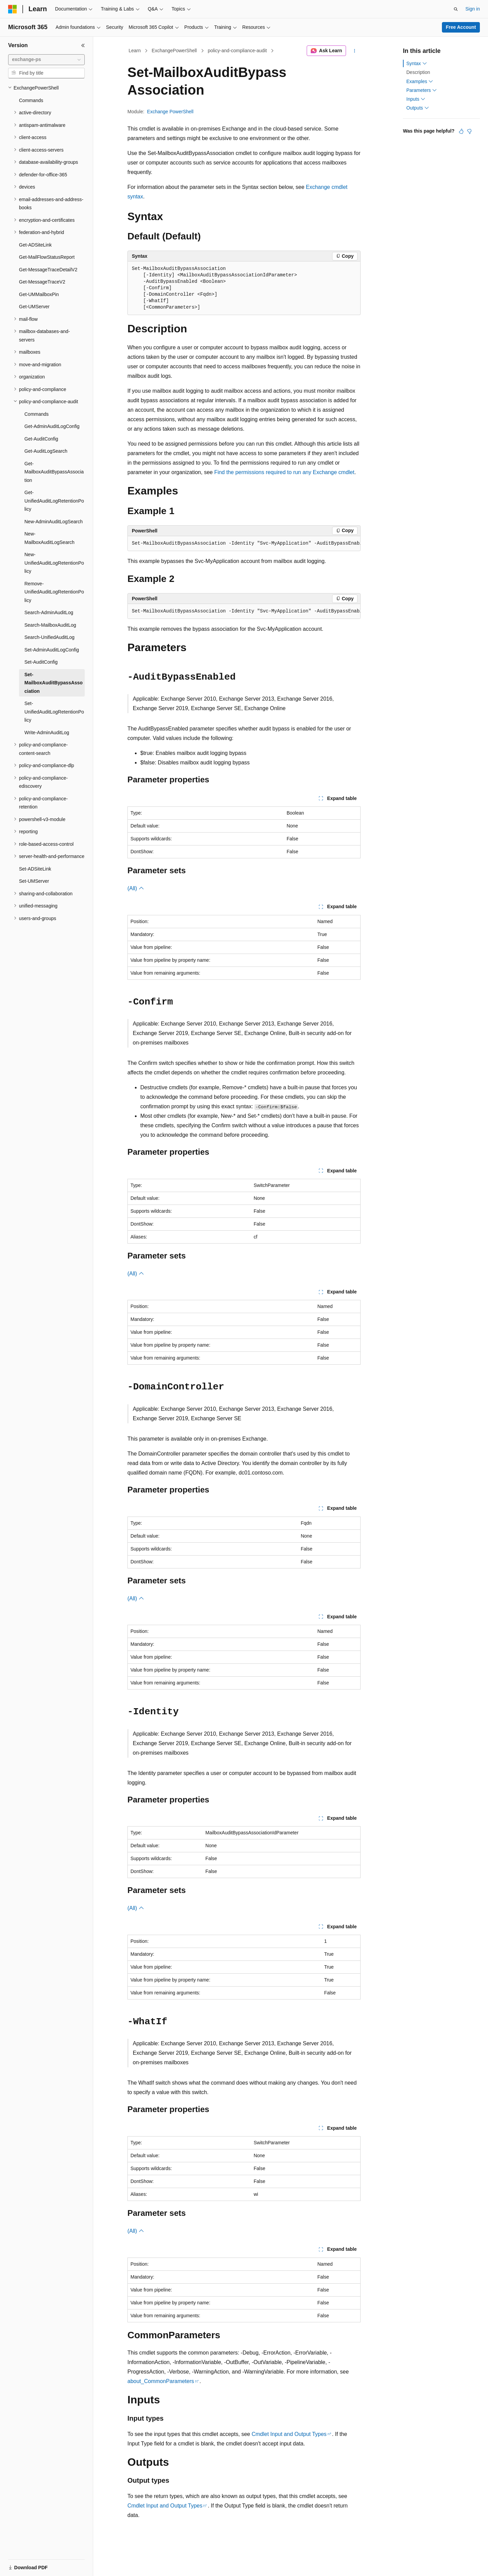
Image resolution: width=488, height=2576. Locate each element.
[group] (244, 543)
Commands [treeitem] (31, 100)
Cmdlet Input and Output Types (288, 2434)
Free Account (461, 27)
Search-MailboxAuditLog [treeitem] (50, 625)
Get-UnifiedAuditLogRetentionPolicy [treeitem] (54, 501)
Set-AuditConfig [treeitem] (41, 662)
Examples (419, 81)
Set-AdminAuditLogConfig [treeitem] (51, 649)
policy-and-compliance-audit (237, 50)
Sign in (472, 9)
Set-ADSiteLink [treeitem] (35, 869)
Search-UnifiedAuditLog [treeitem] (49, 637)
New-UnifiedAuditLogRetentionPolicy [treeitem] (54, 563)
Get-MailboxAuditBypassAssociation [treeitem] (54, 472)
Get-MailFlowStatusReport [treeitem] (47, 257)
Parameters (421, 90)
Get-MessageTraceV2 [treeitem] (42, 282)
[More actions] (355, 50)
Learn (135, 50)
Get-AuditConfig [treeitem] (41, 439)
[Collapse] (83, 45)
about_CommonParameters (160, 2381)
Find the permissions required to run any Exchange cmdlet (284, 472)
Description (418, 72)
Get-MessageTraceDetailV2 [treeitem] (48, 269)
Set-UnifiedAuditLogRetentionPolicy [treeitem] (54, 712)
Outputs (417, 108)
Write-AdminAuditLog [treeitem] (46, 732)
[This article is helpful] (461, 131)
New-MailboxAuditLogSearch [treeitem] (49, 538)
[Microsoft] (12, 9)
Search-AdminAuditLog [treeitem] (48, 612)
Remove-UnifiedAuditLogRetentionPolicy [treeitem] (54, 592)
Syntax (416, 63)
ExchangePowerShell (174, 50)
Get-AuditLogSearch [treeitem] (45, 451)
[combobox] (46, 59)
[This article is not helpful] (469, 131)
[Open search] (456, 9)
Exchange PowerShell (170, 111)
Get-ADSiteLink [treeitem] (35, 245)
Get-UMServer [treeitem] (34, 306)
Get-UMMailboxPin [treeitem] (39, 294)
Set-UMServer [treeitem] (34, 881)
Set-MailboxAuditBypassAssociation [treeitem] (53, 683)
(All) (135, 888)
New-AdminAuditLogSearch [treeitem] (53, 521)
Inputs (415, 99)
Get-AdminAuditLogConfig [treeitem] (52, 426)
